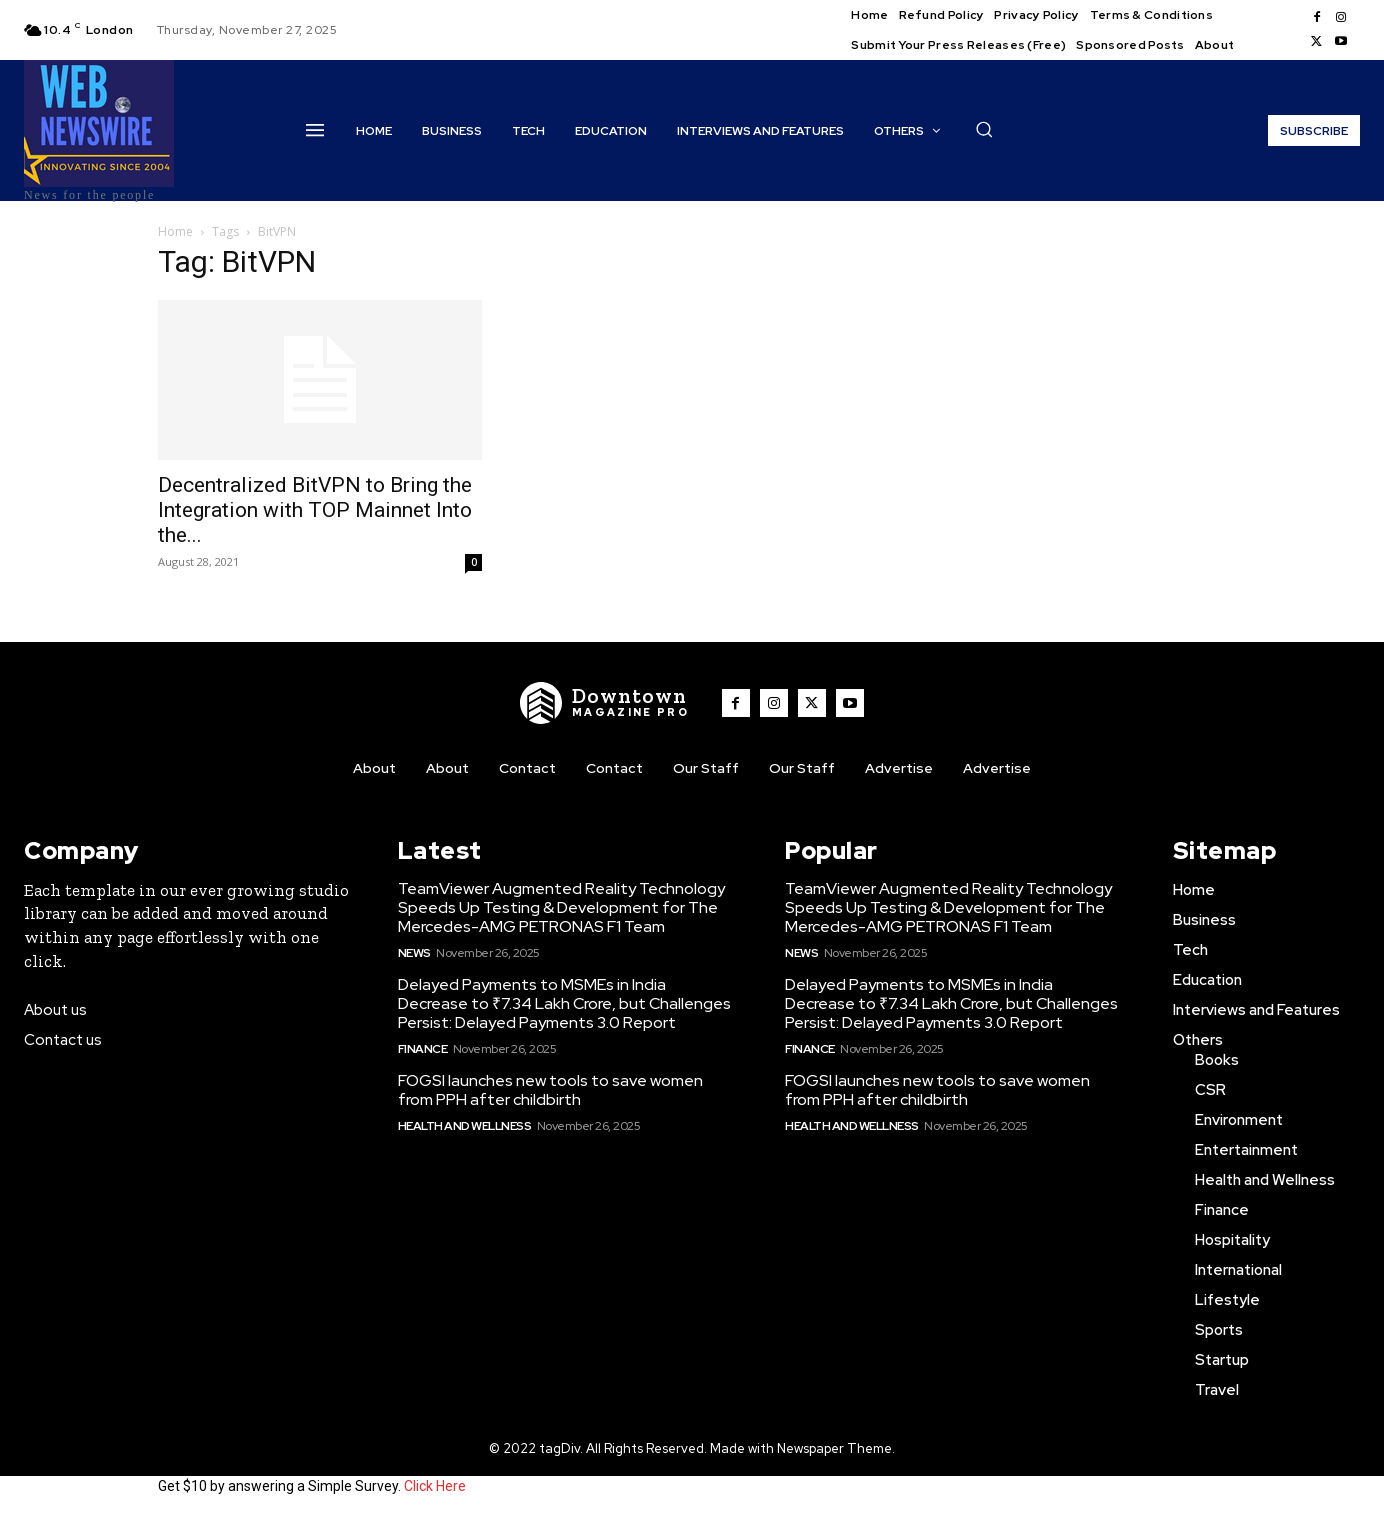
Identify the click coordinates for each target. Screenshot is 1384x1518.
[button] (984, 129)
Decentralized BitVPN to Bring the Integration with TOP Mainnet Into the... (315, 510)
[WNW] (605, 703)
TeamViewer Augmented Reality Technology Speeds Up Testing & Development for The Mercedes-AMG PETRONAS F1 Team (561, 907)
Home (175, 231)
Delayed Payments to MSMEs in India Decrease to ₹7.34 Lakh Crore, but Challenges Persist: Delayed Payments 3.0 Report (564, 1003)
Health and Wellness (465, 1126)
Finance (423, 1049)
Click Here (435, 1486)
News (414, 953)
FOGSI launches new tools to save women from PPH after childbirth (550, 1090)
